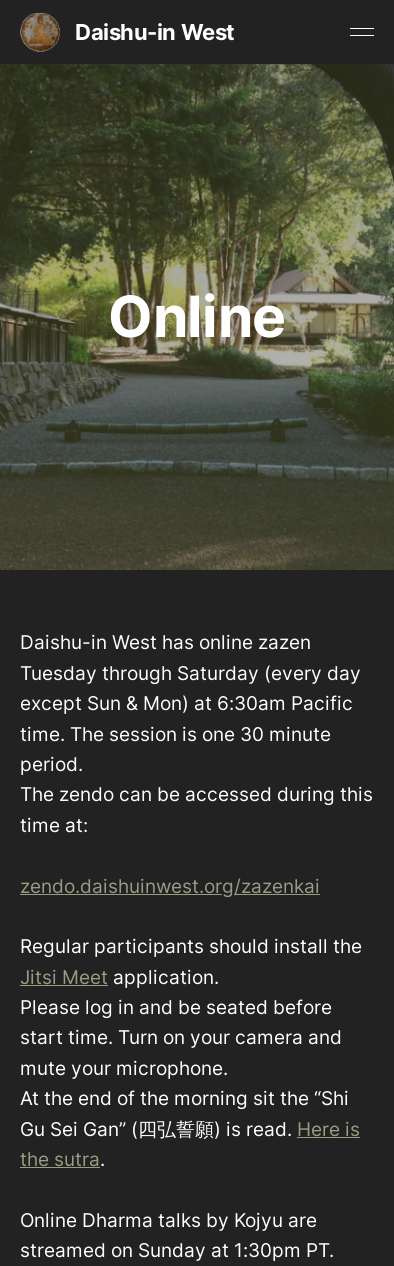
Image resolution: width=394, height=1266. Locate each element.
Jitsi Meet (64, 977)
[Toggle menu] (362, 32)
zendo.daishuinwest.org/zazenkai (170, 886)
